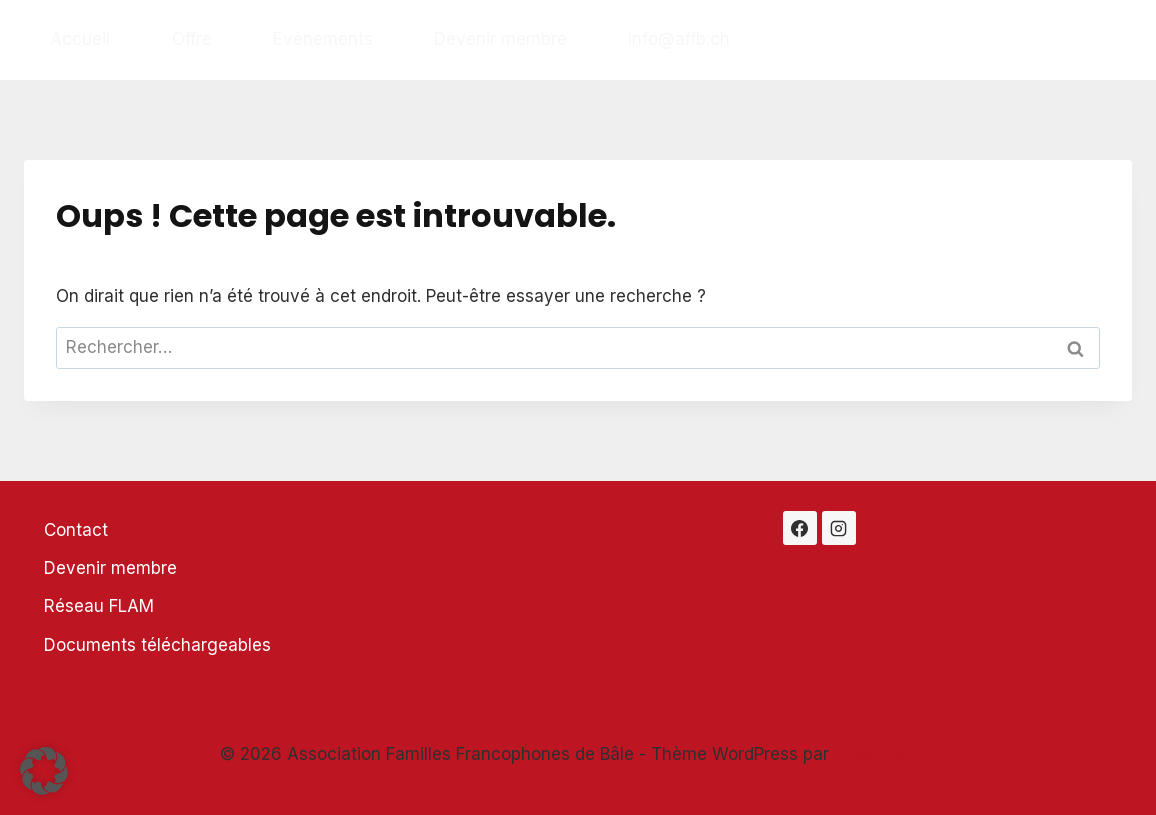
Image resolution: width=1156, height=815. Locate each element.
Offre (192, 39)
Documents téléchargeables (157, 645)
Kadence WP (885, 754)
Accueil (80, 39)
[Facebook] (800, 528)
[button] (44, 771)
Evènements (323, 39)
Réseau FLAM (99, 606)
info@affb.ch (679, 39)
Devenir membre (500, 39)
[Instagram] (839, 528)
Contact (76, 530)
